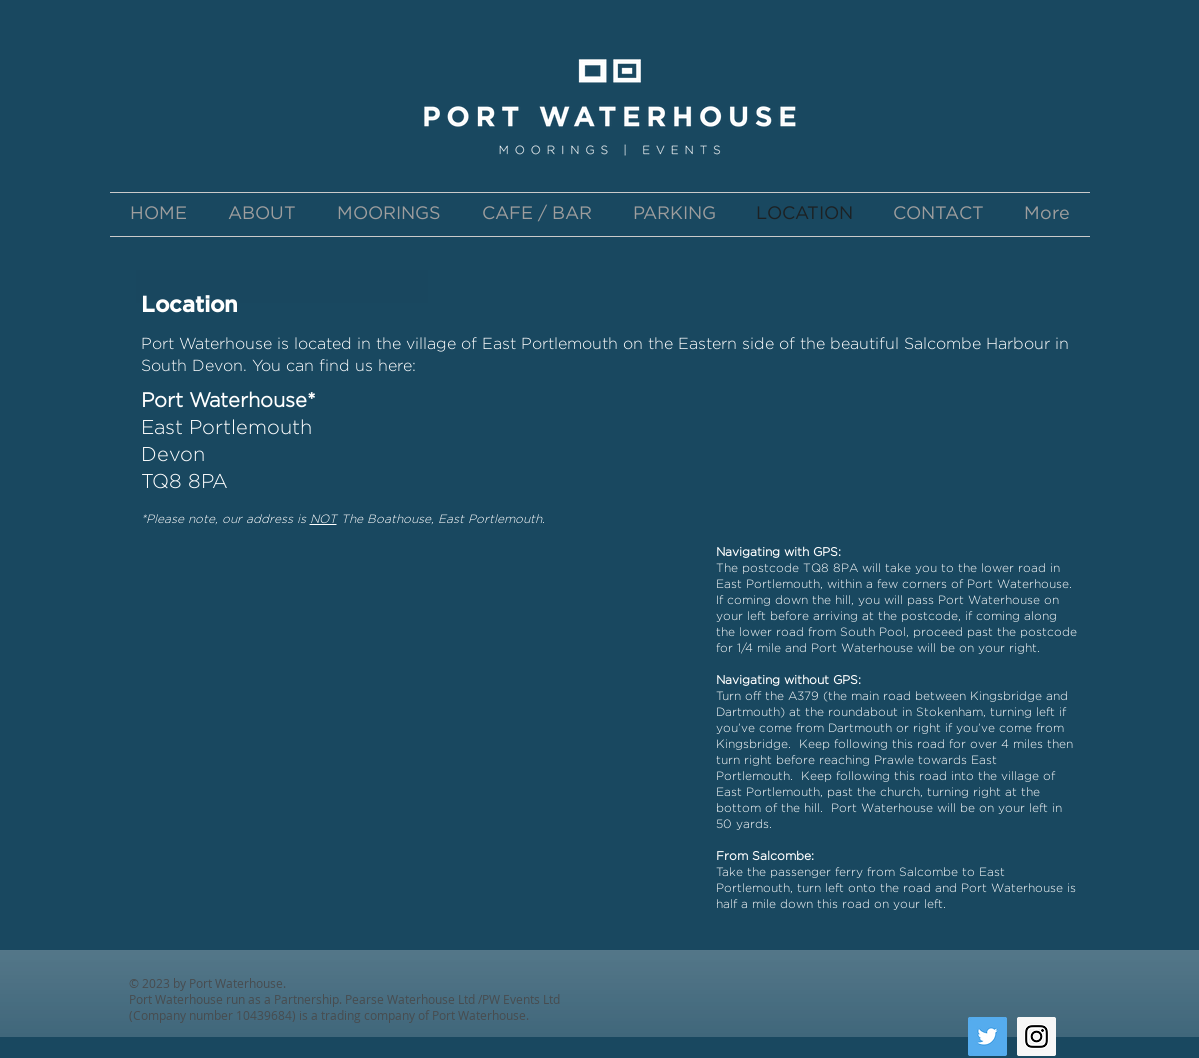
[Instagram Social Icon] (1036, 1036)
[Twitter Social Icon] (987, 1036)
